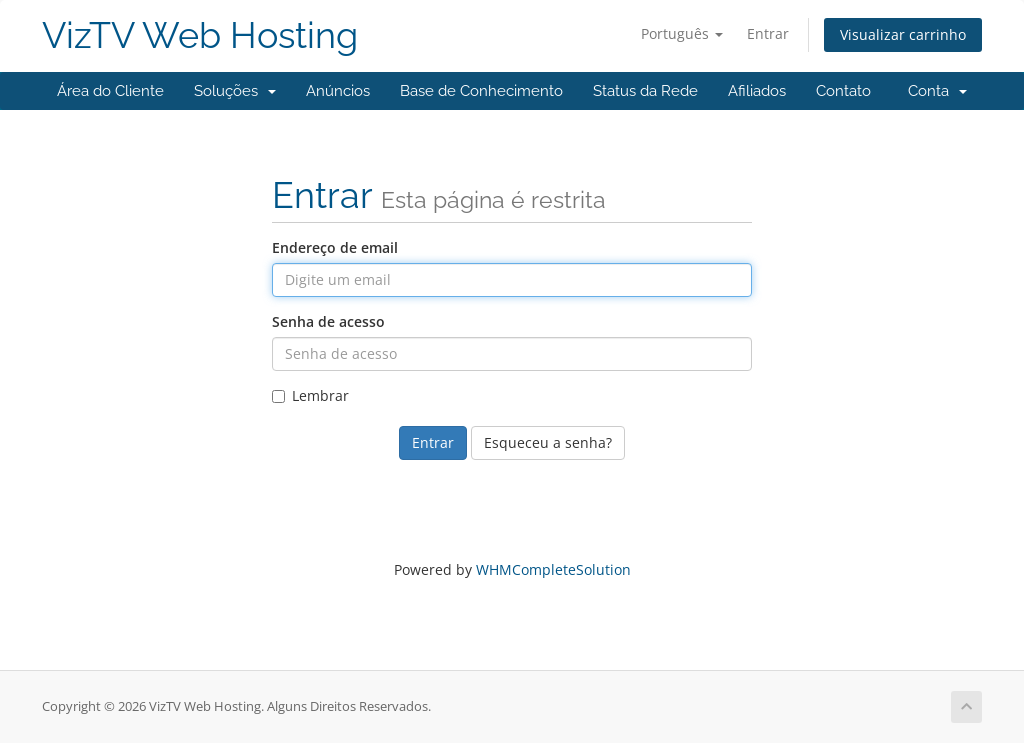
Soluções (235, 91)
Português (682, 33)
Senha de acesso (328, 321)
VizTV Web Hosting (200, 35)
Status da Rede (645, 91)
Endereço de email (335, 247)
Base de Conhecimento (481, 91)
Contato (843, 91)
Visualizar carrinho (903, 34)
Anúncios (338, 91)
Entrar (768, 33)
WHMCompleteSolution (553, 569)
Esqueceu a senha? (548, 442)
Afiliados (757, 91)
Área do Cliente (110, 91)
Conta (937, 91)
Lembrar (310, 395)
